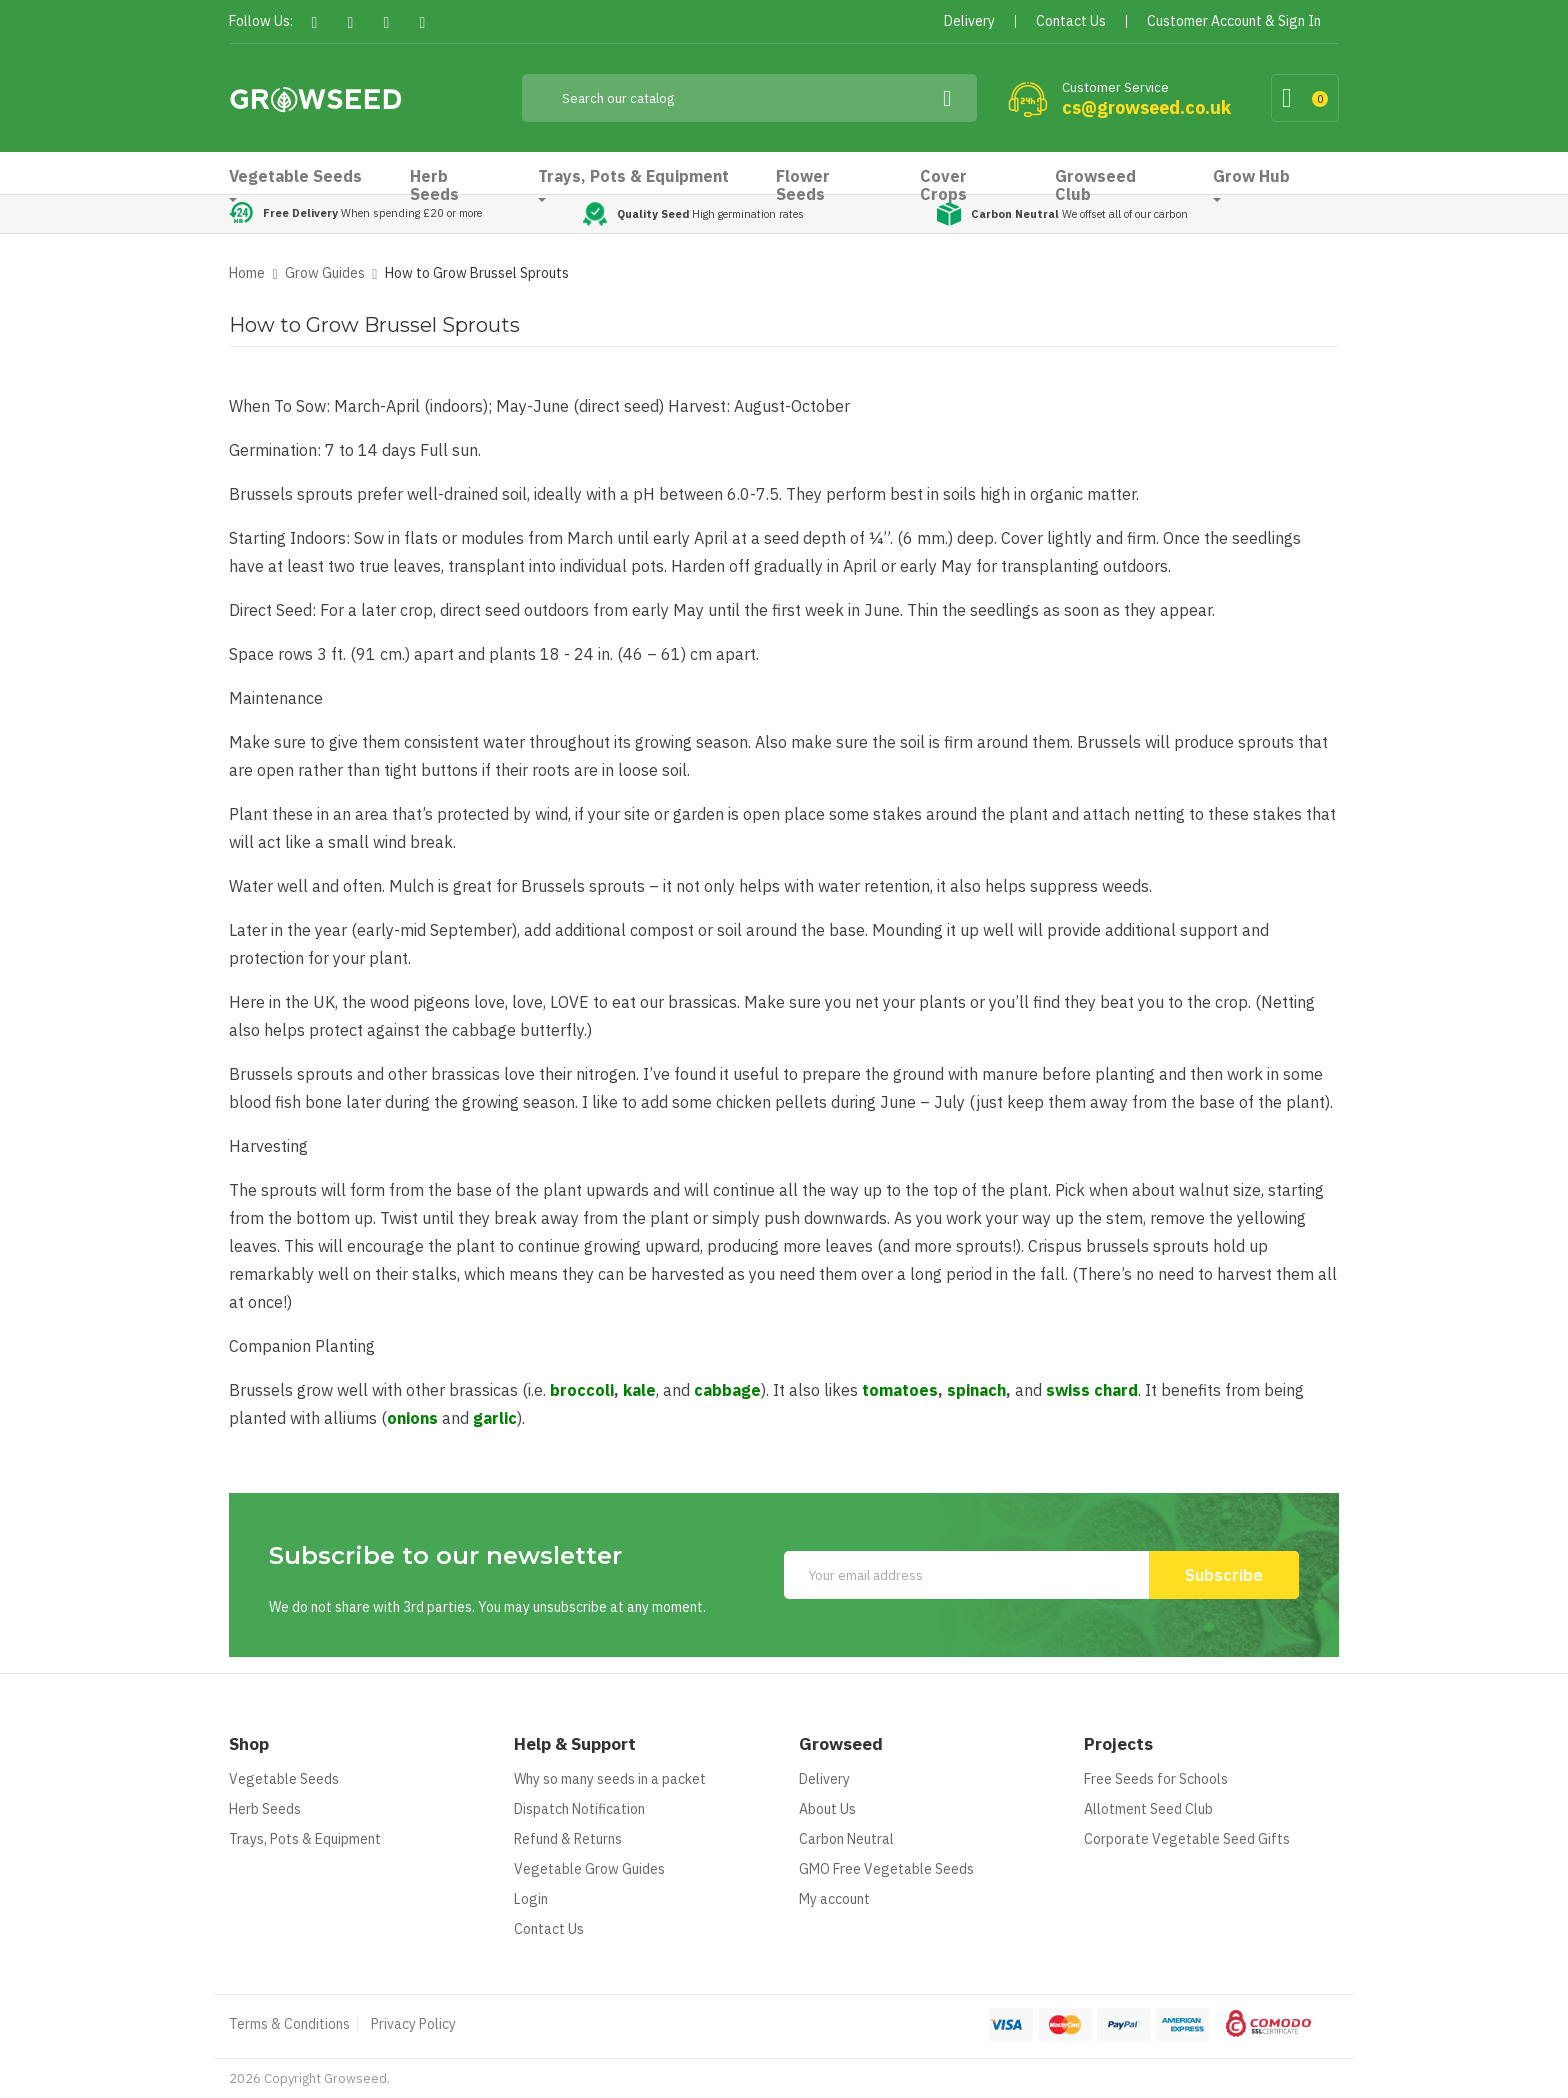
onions (412, 1418)
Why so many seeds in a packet (610, 1779)
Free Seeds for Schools (1156, 1779)
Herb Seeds (265, 1809)
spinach (976, 1390)
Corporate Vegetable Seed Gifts (1187, 1839)
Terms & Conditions (289, 2024)
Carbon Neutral (846, 1839)
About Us (827, 1809)
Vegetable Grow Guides (589, 1869)
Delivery (824, 1779)
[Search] (750, 98)
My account (834, 1899)
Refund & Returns (568, 1839)
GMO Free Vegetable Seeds (886, 1869)
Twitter (350, 22)
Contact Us (549, 1929)
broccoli (582, 1390)
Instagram (422, 22)
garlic (495, 1418)
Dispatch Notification (579, 1809)
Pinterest (386, 22)
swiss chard (1092, 1390)
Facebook (314, 22)
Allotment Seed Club (1148, 1809)
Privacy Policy (413, 2024)
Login (531, 1899)
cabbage (727, 1390)
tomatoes (900, 1390)
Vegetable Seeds (284, 1779)
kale (639, 1390)
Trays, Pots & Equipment (305, 1839)
